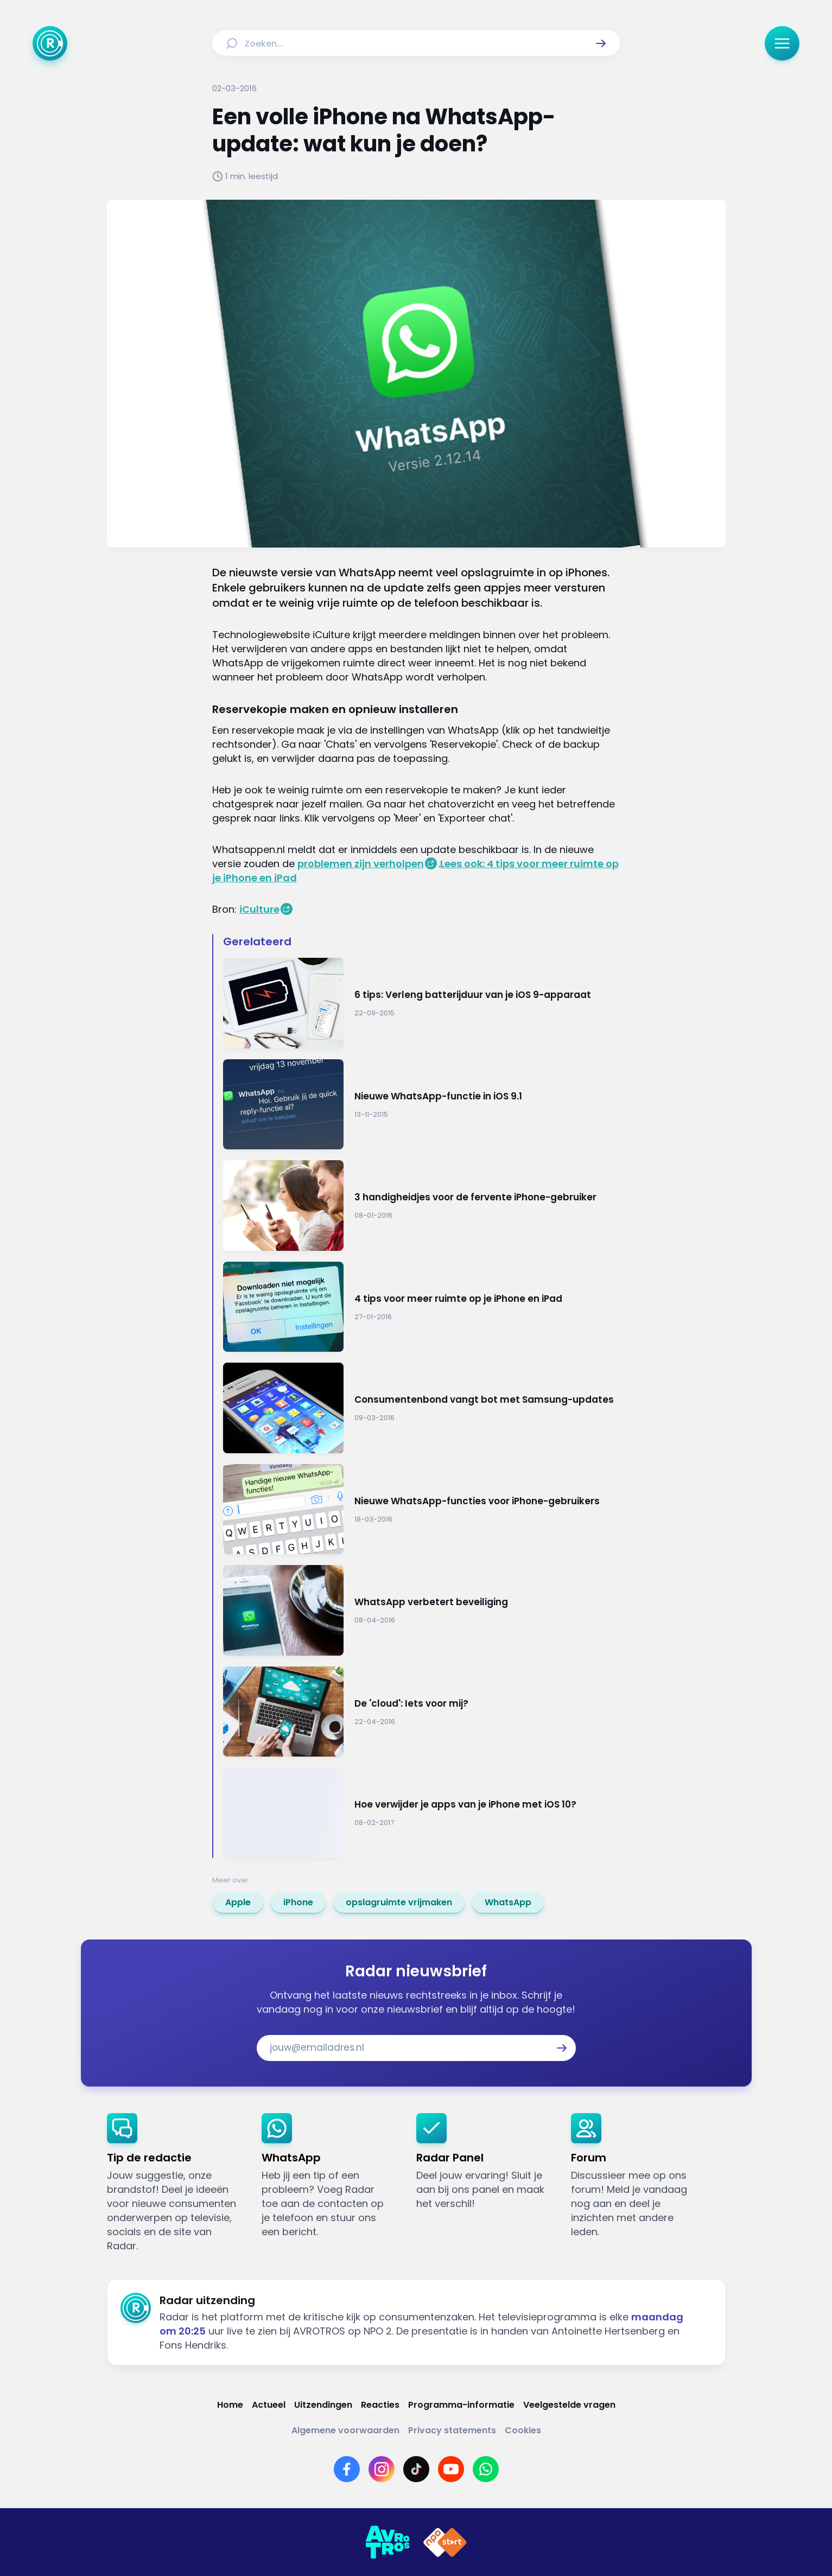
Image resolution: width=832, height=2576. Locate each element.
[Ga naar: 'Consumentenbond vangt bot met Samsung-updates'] (421, 1408)
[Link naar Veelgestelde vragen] (569, 2405)
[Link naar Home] (230, 2405)
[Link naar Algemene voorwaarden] (345, 2430)
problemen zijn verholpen (360, 863)
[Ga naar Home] (50, 43)
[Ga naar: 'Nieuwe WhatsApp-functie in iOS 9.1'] (421, 1104)
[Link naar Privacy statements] (452, 2430)
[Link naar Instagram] (382, 2469)
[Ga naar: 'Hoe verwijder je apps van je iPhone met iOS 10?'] (421, 1812)
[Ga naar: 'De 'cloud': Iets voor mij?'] (421, 1712)
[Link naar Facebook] (347, 2469)
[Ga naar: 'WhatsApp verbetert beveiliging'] (421, 1610)
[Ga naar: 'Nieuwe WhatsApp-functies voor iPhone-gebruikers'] (421, 1509)
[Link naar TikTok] (416, 2469)
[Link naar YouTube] (451, 2469)
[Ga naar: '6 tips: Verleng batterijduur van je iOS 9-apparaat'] (421, 1003)
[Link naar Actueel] (268, 2405)
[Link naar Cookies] (523, 2430)
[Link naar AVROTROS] (387, 2542)
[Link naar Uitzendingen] (323, 2405)
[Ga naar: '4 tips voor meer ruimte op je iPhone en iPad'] (421, 1307)
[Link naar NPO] (445, 2542)
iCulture (259, 909)
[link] (238, 1902)
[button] (600, 43)
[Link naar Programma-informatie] (461, 2405)
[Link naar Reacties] (380, 2405)
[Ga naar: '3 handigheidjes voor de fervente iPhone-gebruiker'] (421, 1205)
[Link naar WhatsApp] (486, 2469)
